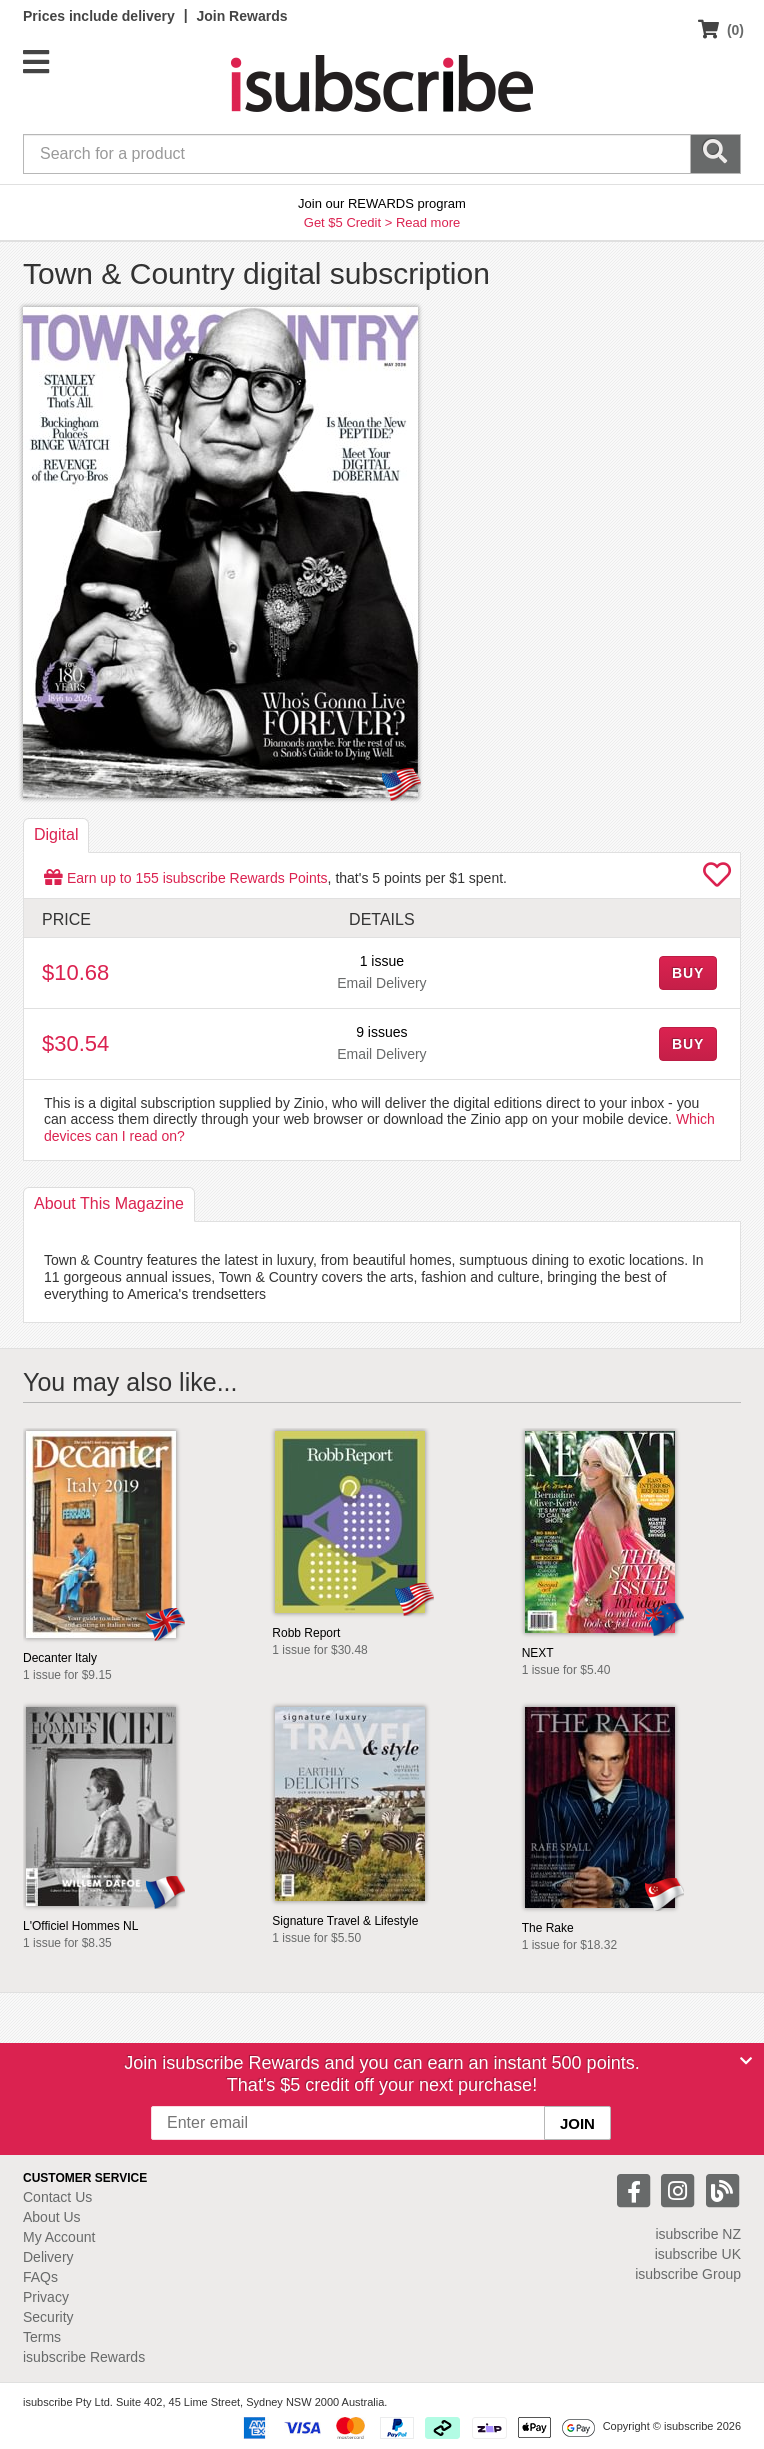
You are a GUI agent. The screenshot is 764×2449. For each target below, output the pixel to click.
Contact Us (57, 2197)
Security (48, 2317)
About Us (52, 2217)
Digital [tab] (56, 834)
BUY (688, 973)
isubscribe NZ (698, 2234)
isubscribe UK (698, 2254)
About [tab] (109, 1203)
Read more (428, 222)
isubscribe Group (688, 2274)
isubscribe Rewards (84, 2357)
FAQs (40, 2277)
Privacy (46, 2297)
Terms (42, 2337)
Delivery (48, 2257)
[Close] (746, 2061)
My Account (59, 2237)
